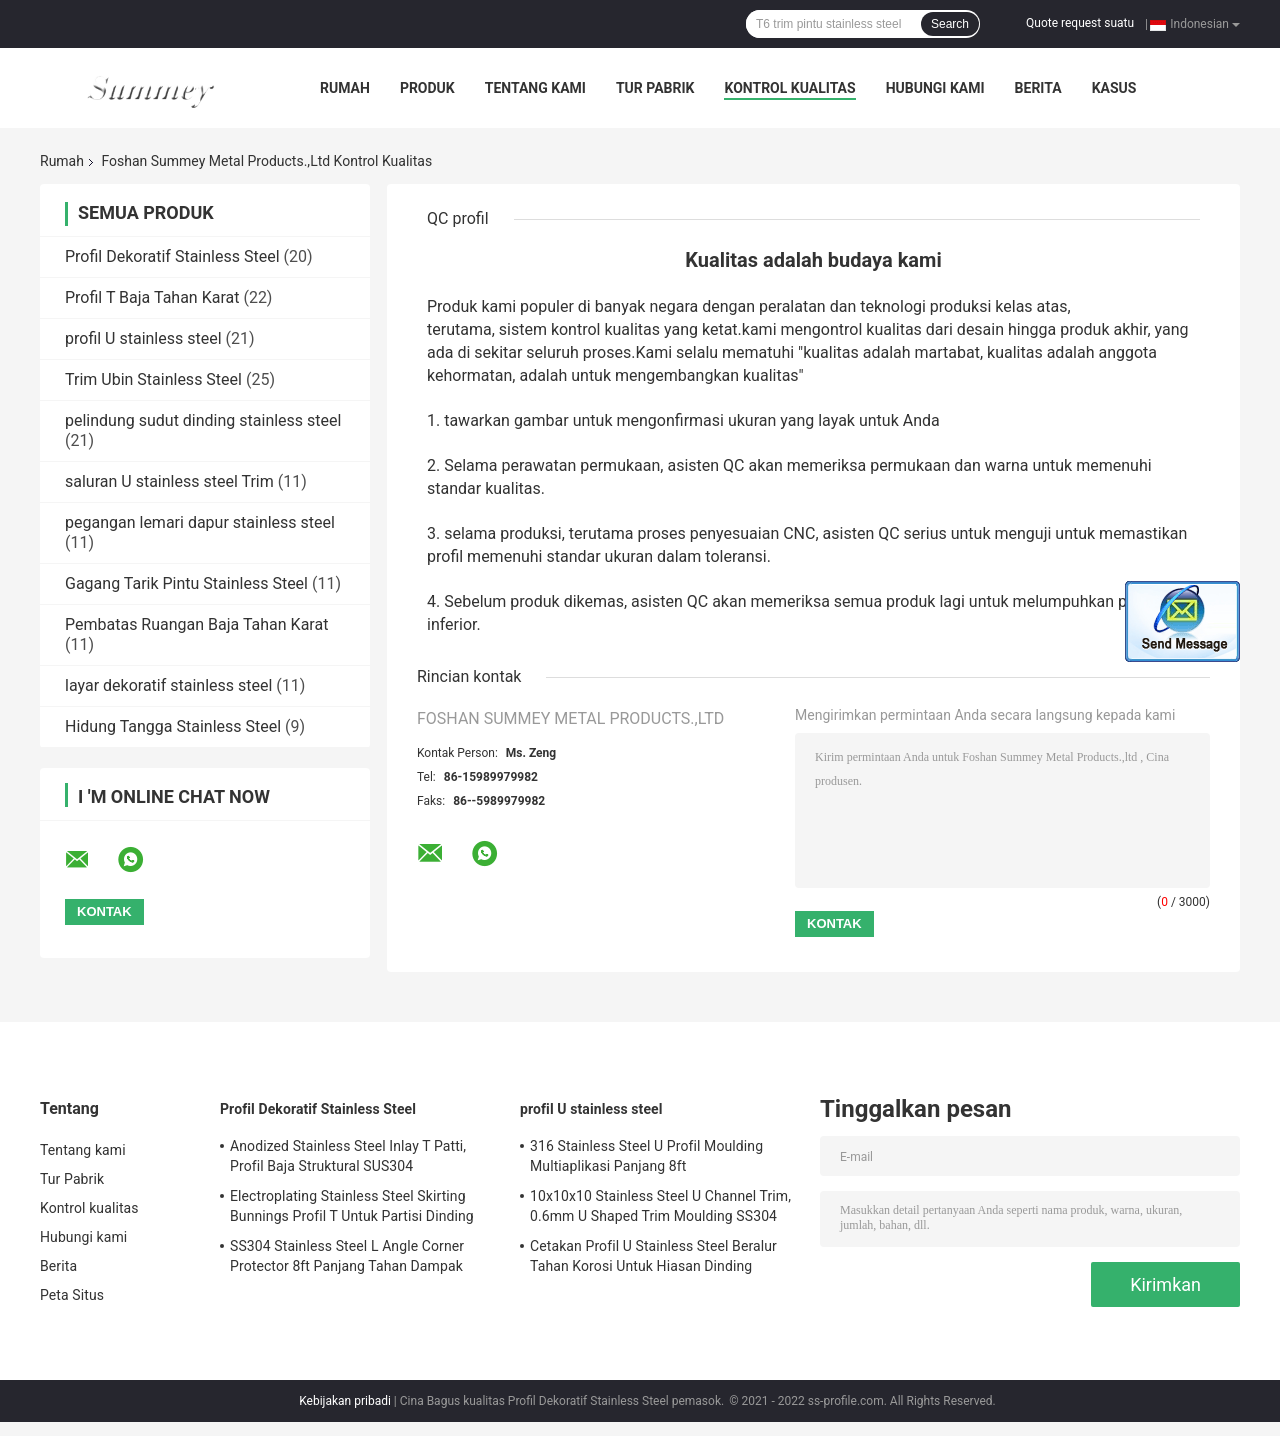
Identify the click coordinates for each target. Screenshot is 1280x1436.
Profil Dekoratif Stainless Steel (172, 256)
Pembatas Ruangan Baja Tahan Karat (196, 624)
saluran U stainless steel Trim (169, 481)
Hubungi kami (935, 88)
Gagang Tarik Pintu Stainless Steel (186, 583)
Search (950, 24)
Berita (1038, 88)
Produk (427, 88)
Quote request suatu (1080, 23)
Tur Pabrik (655, 88)
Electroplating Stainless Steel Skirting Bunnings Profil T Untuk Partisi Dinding (352, 1206)
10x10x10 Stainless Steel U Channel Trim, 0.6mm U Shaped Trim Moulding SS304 (660, 1206)
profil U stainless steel (143, 338)
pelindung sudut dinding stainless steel (203, 420)
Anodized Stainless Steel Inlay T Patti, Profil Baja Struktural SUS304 (348, 1156)
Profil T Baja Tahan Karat (152, 297)
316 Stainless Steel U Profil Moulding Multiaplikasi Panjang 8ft (646, 1156)
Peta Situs (72, 1295)
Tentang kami (535, 88)
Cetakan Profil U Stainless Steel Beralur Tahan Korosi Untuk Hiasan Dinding (653, 1256)
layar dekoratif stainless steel (168, 685)
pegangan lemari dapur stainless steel (200, 522)
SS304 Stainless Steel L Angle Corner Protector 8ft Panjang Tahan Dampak (347, 1256)
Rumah (345, 88)
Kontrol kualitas (789, 88)
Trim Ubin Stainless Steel (153, 379)
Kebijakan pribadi (345, 1401)
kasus (1114, 88)
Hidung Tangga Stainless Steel (173, 726)
